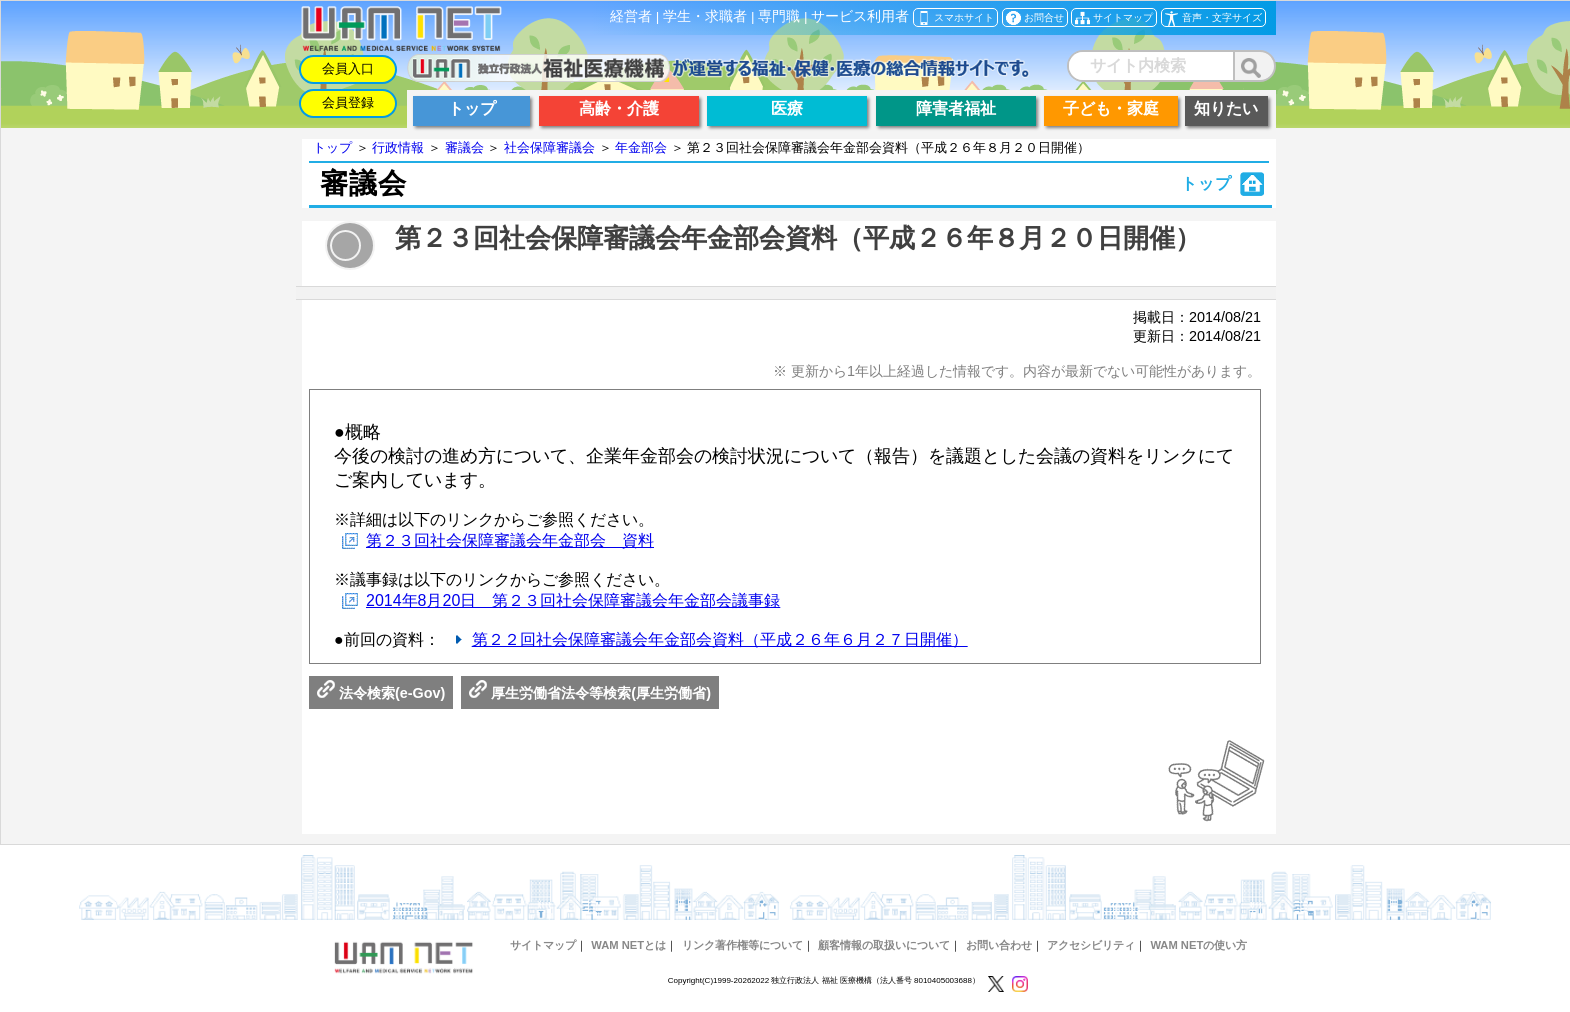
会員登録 (348, 102)
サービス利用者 (860, 16)
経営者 (631, 16)
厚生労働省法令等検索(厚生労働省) (590, 693)
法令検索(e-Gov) (381, 693)
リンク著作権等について (742, 945)
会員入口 (348, 68)
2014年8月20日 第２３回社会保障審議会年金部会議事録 (573, 600)
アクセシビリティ (1091, 945)
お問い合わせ (999, 945)
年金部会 (641, 147)
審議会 (464, 147)
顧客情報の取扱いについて (884, 945)
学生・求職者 (705, 16)
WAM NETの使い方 (1198, 945)
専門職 (779, 16)
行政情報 (398, 147)
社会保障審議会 (549, 147)
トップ (332, 147)
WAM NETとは (628, 945)
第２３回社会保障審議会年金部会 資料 (510, 540)
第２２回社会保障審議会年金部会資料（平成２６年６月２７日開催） (720, 639)
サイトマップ (543, 945)
